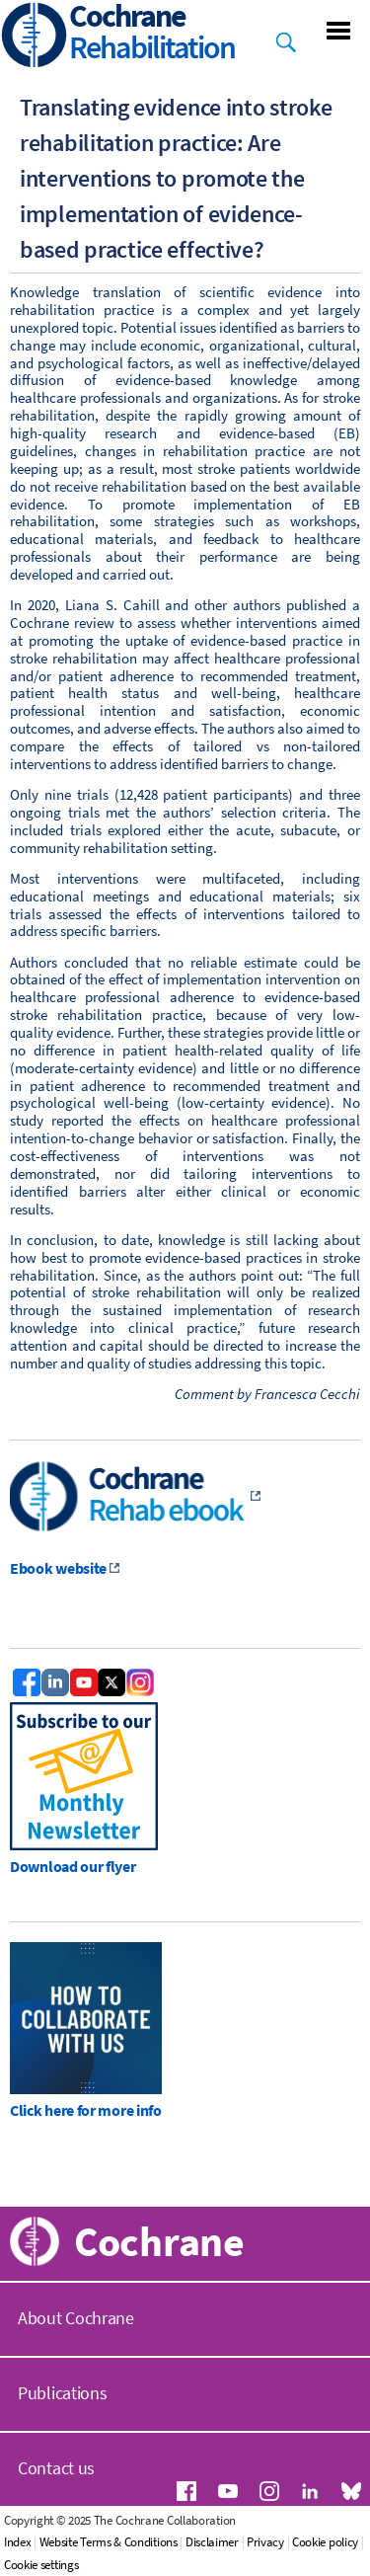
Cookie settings (41, 2564)
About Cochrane (76, 2317)
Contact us (56, 2468)
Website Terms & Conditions (108, 2542)
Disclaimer (212, 2542)
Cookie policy (325, 2542)
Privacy (265, 2542)
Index (18, 2542)
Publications (62, 2392)
